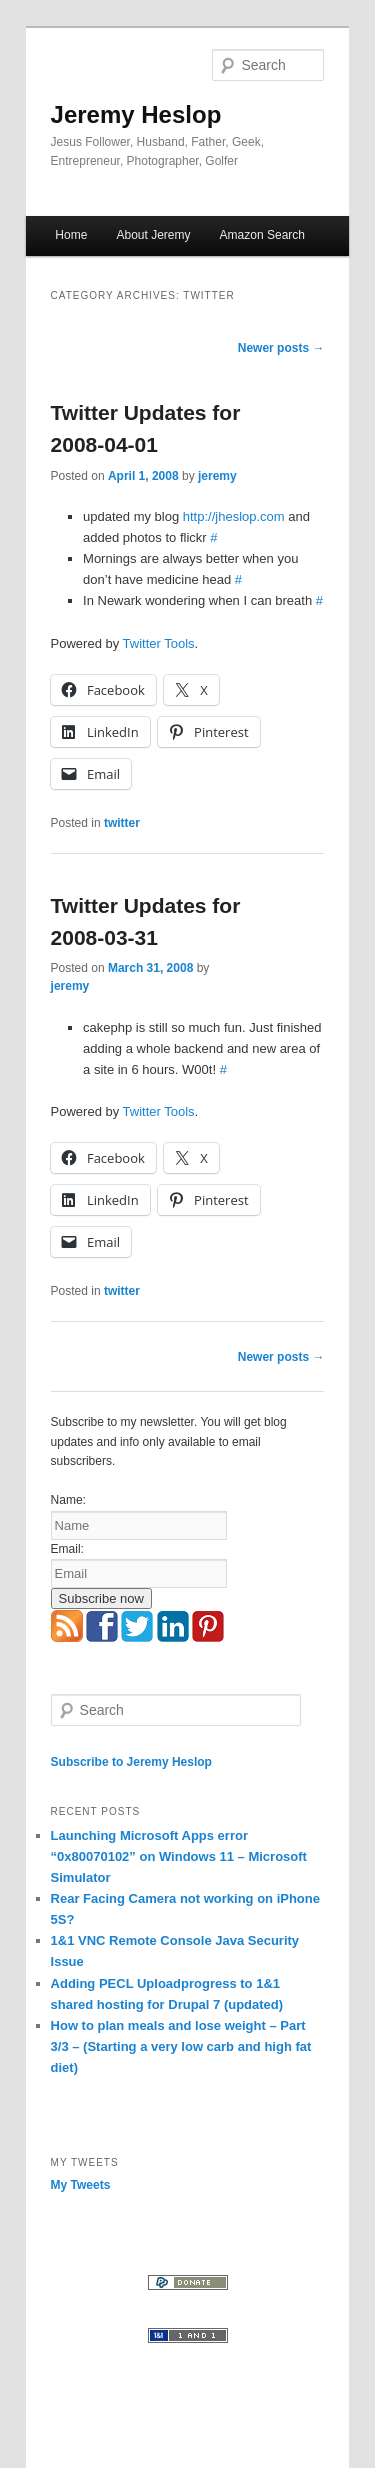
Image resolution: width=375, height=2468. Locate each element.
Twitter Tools (159, 643)
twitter (122, 823)
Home (71, 235)
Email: (67, 1549)
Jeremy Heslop (136, 114)
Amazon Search (262, 235)
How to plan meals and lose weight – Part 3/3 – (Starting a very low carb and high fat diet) (181, 2046)
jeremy (217, 476)
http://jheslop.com (234, 516)
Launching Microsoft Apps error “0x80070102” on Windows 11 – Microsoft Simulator (179, 1856)
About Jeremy (153, 235)
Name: (68, 1500)
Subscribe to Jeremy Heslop (131, 1762)
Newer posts (281, 348)
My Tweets (81, 2185)
